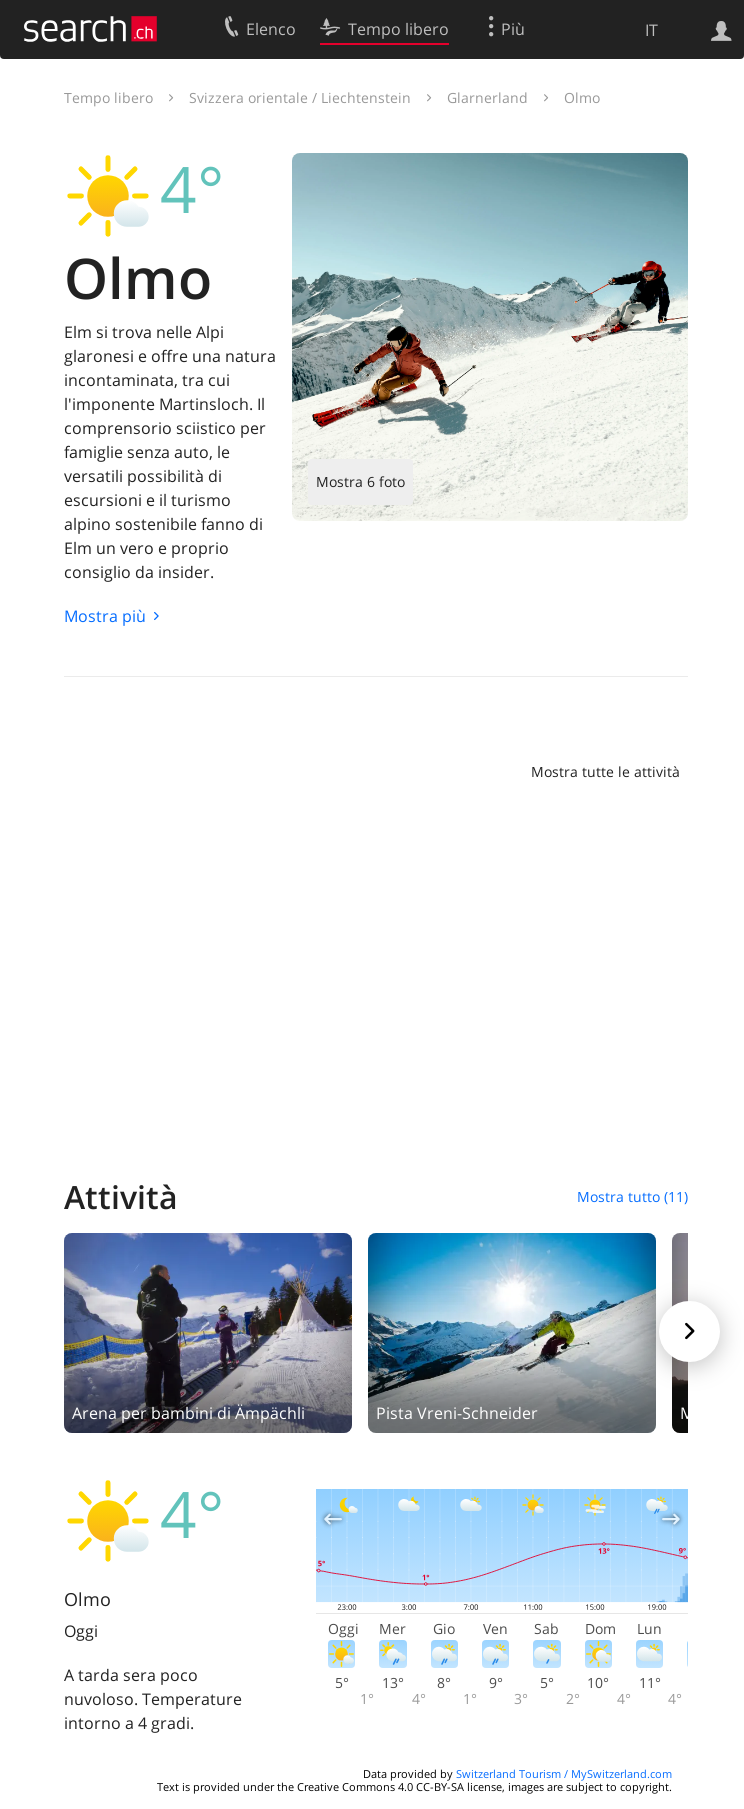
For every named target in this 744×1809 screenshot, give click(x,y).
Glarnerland (487, 97)
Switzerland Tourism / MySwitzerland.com (564, 1773)
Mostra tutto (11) (632, 1196)
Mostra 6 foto (360, 481)
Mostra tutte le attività (605, 771)
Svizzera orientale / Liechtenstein (300, 97)
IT (651, 30)
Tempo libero (108, 97)
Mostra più (105, 616)
